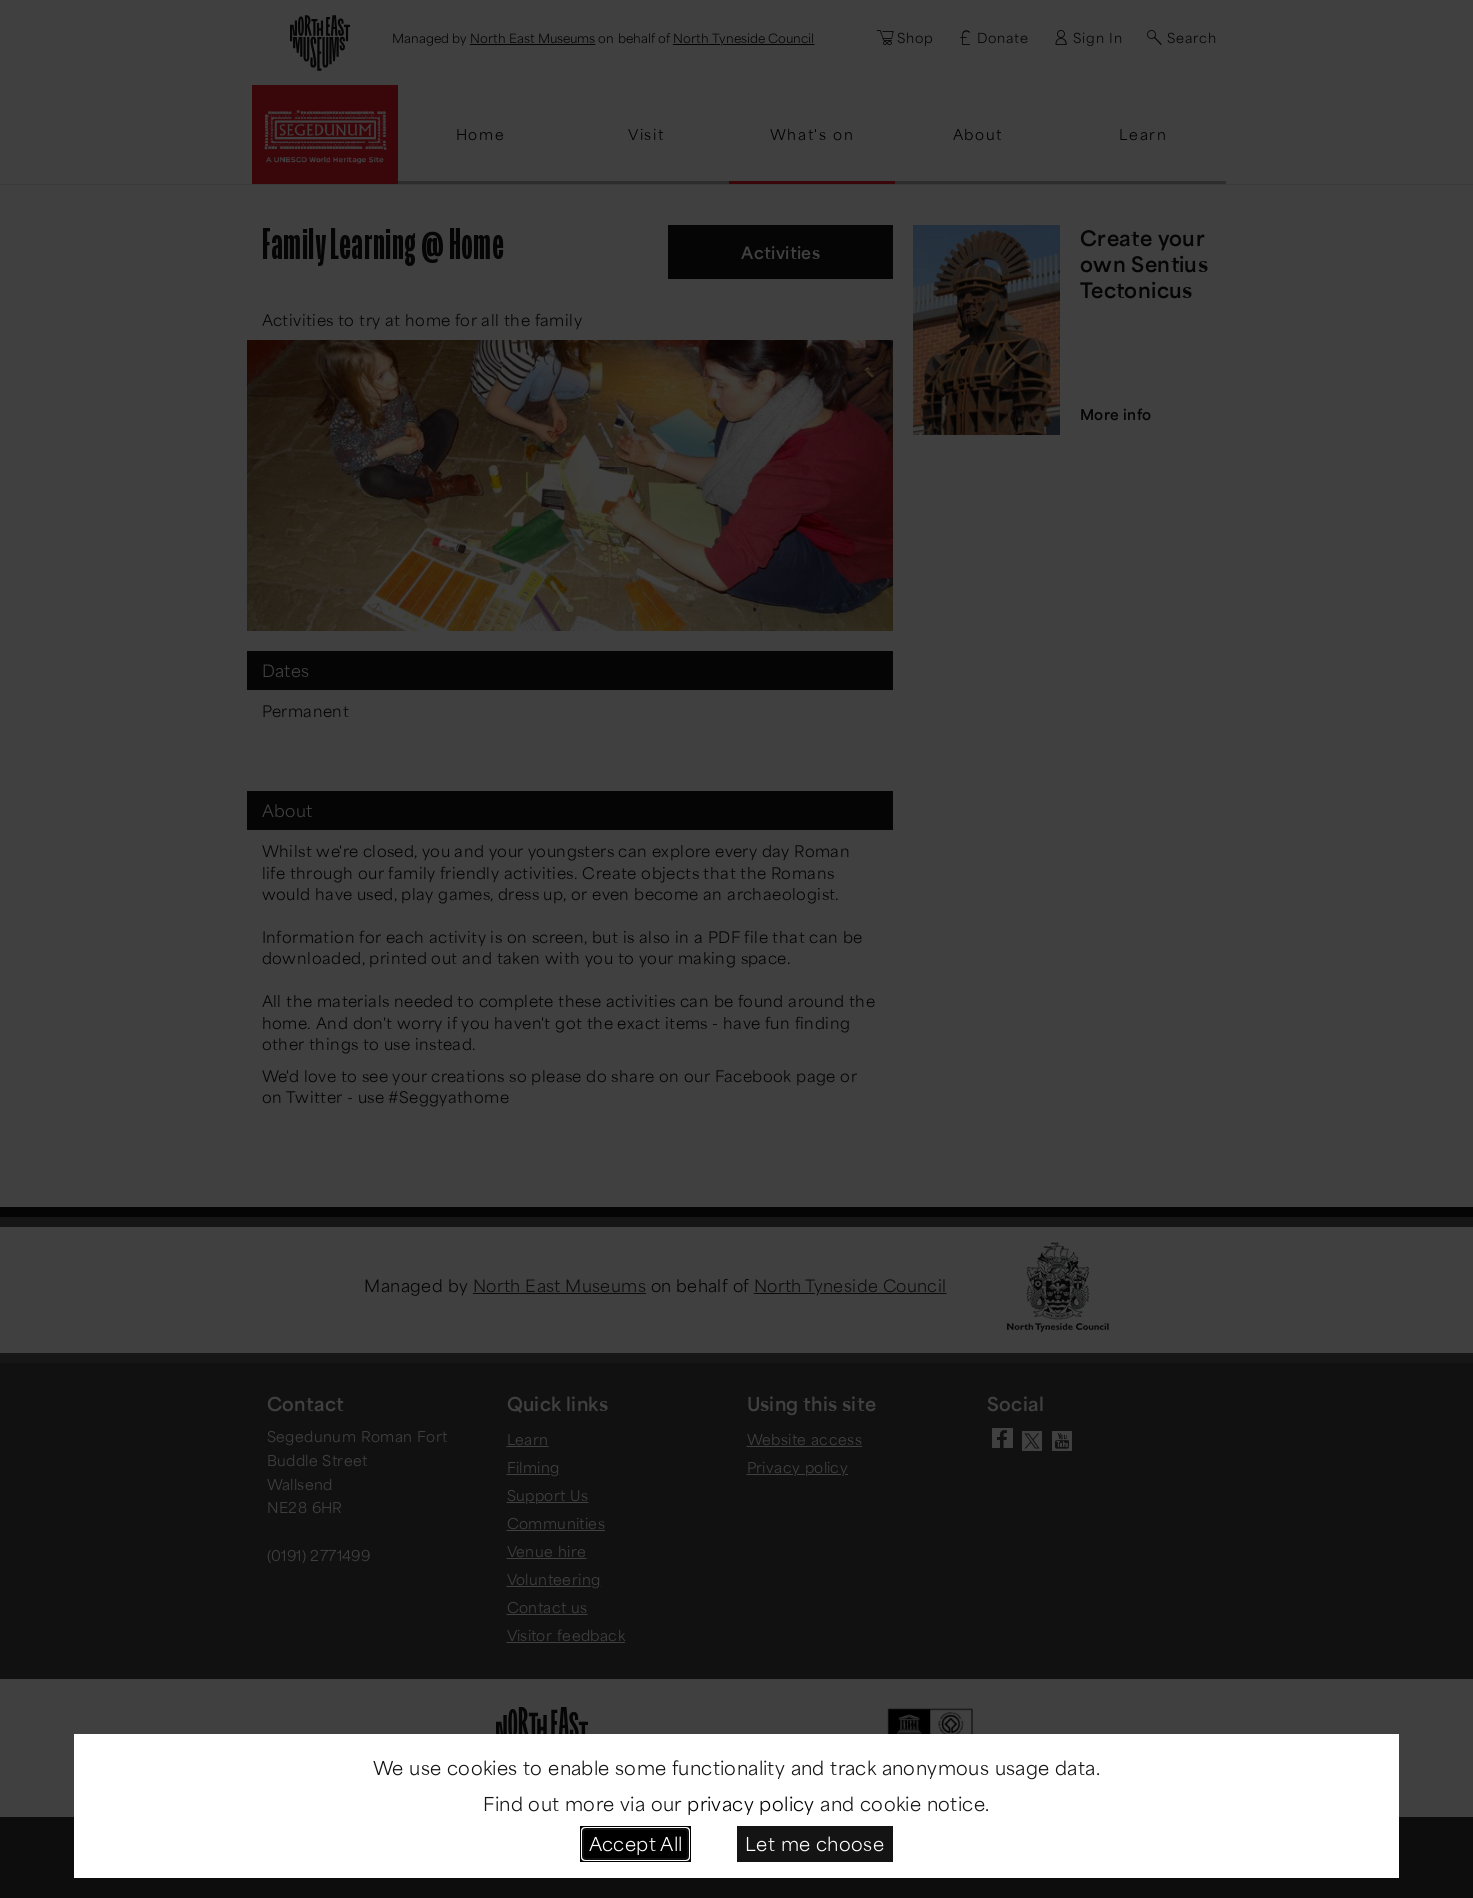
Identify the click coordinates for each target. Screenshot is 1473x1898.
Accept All (636, 1843)
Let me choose (814, 1843)
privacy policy (751, 1803)
